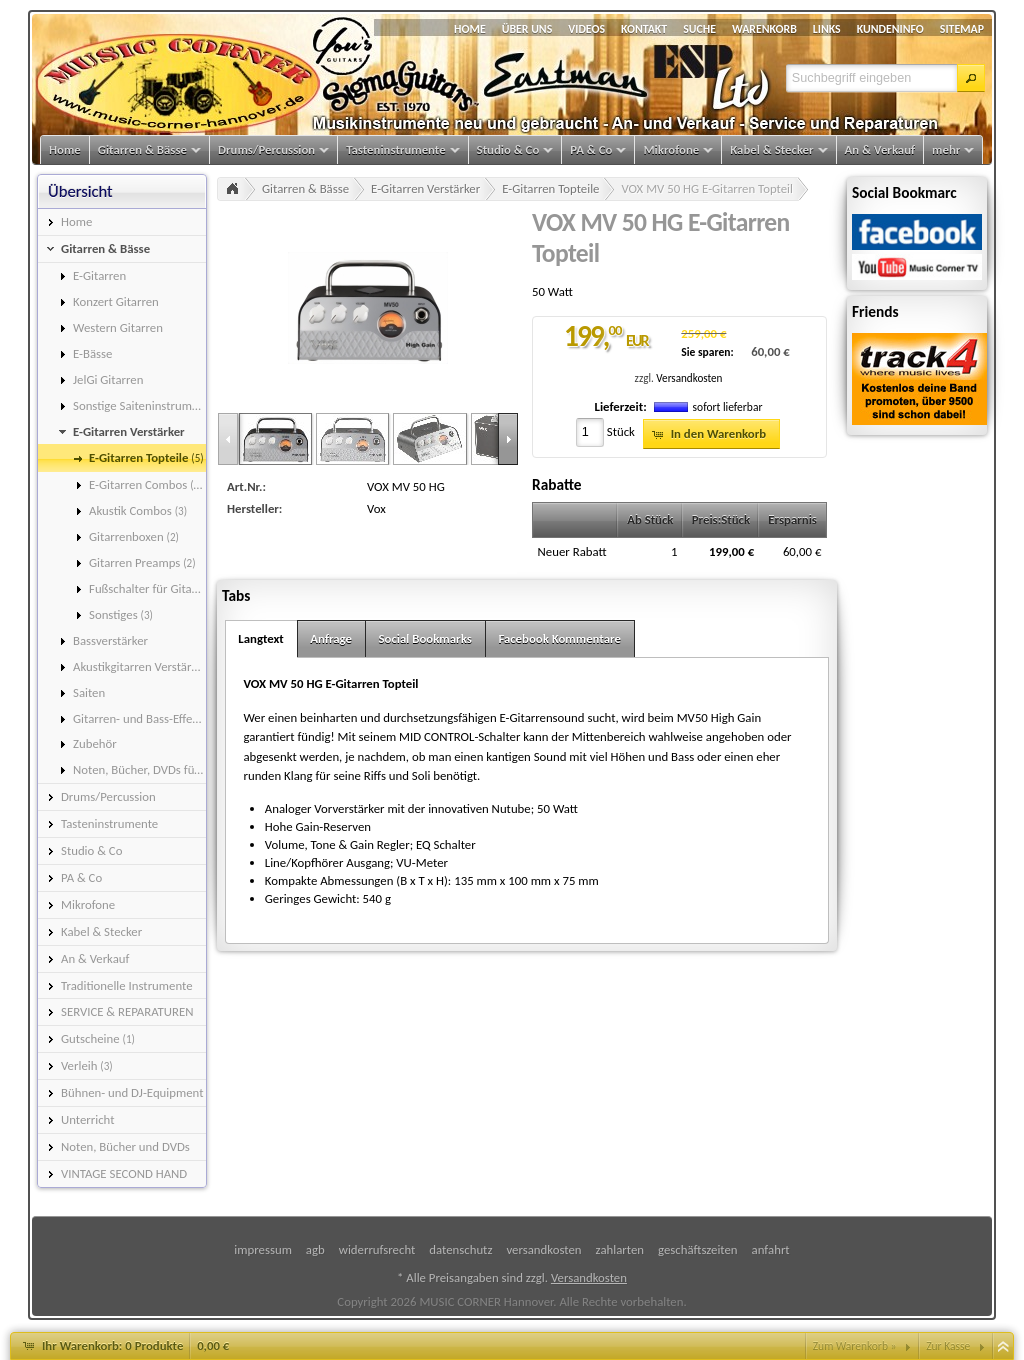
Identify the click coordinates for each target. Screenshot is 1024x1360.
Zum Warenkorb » (855, 1346)
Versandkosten (689, 378)
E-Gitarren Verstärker (425, 188)
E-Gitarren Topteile (550, 188)
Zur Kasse (948, 1346)
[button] (971, 78)
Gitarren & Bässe (305, 188)
